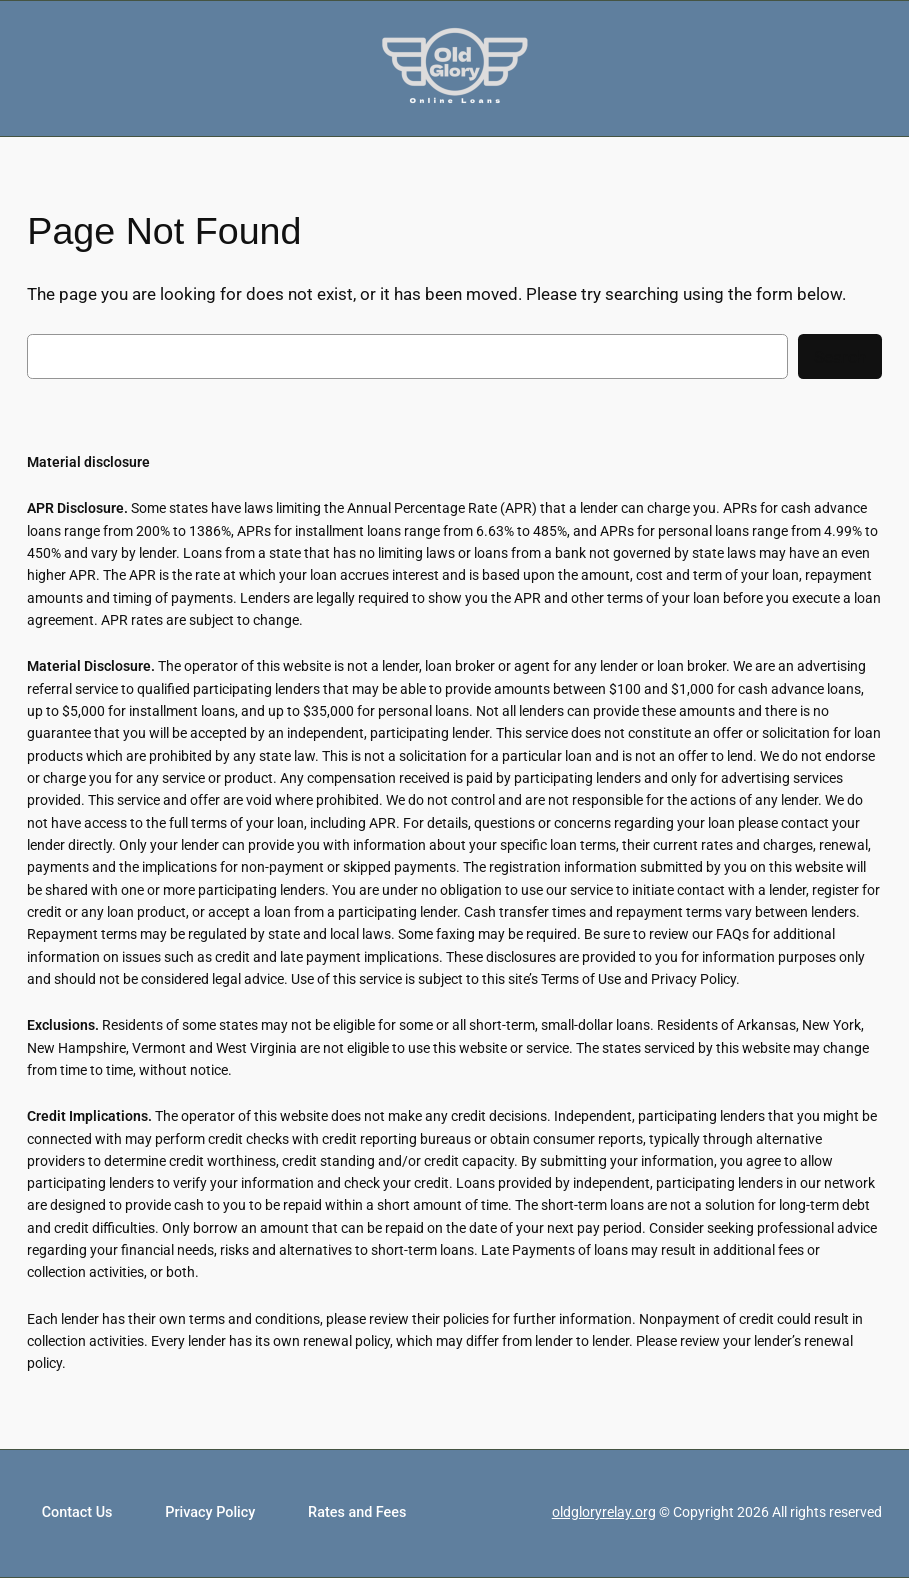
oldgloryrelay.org (604, 1512)
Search (840, 357)
